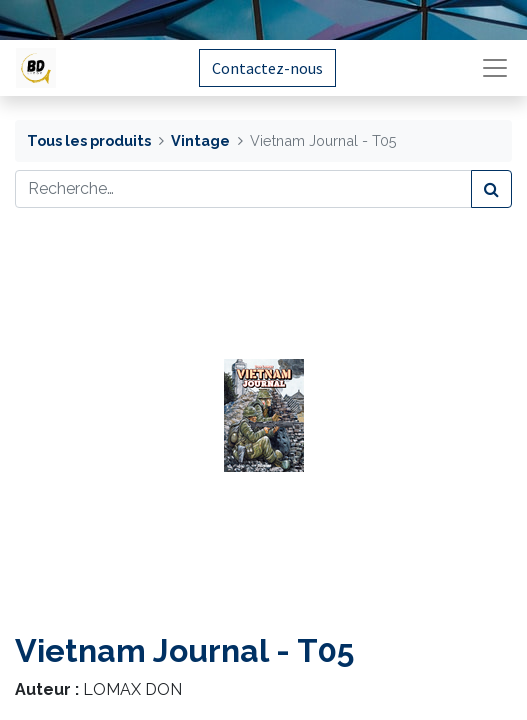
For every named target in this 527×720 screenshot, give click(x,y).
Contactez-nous (267, 68)
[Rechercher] (491, 189)
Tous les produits (89, 140)
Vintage (200, 140)
